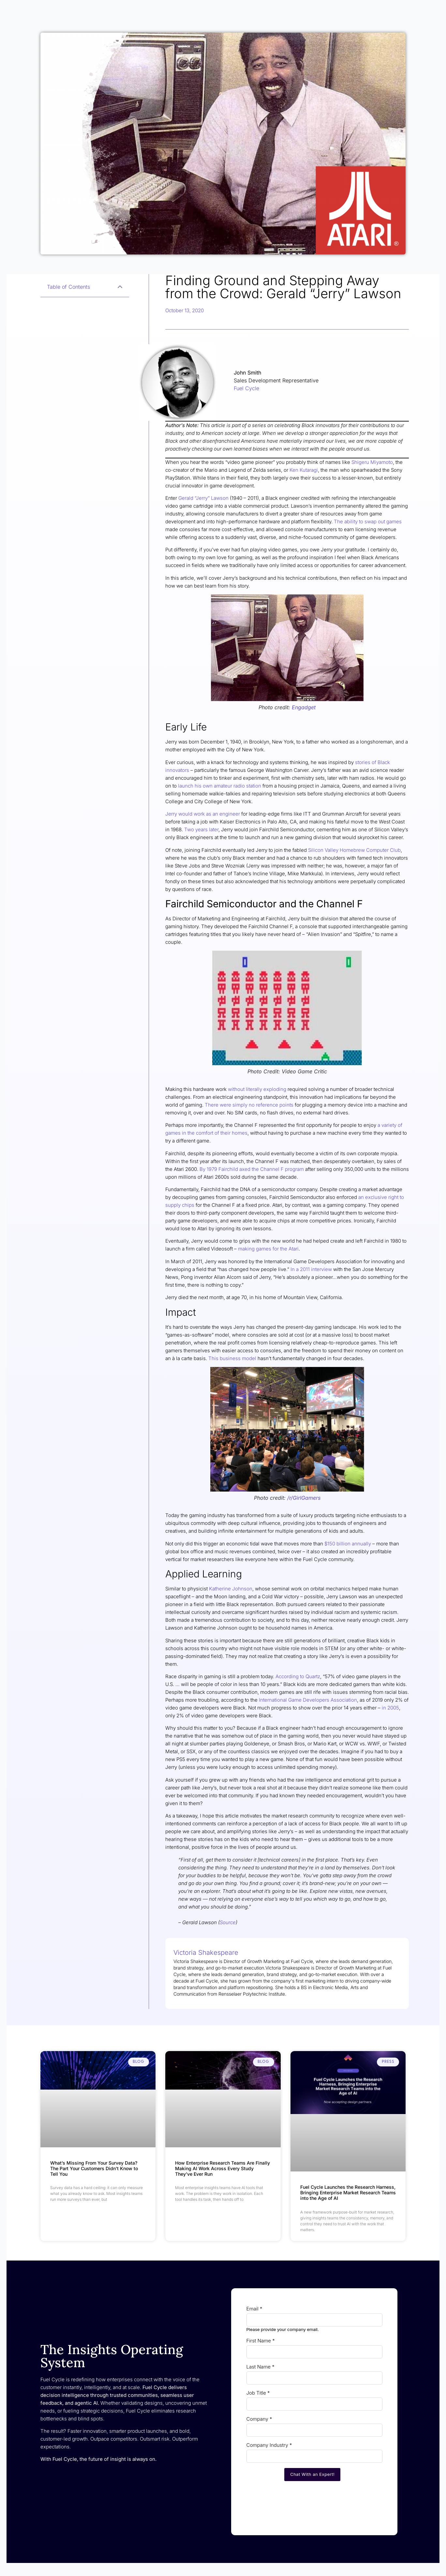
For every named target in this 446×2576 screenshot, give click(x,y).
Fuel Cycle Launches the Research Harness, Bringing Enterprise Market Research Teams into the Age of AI (348, 2192)
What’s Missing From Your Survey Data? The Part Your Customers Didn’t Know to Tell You (94, 2168)
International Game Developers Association (308, 1700)
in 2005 (390, 1708)
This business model (232, 1358)
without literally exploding (257, 1089)
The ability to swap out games (368, 521)
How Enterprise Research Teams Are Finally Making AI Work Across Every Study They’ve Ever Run (222, 2168)
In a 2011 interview (311, 1269)
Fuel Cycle (246, 388)
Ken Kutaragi (304, 470)
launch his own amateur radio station (219, 786)
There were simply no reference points (250, 1105)
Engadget (304, 707)
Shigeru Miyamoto (372, 462)
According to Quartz (297, 1676)
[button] (120, 287)
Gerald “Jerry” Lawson (203, 498)
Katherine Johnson (230, 1589)
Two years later (201, 829)
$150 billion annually (347, 1544)
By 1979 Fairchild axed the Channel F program (252, 1169)
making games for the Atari (268, 1249)
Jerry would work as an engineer (202, 814)
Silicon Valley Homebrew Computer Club (354, 850)
